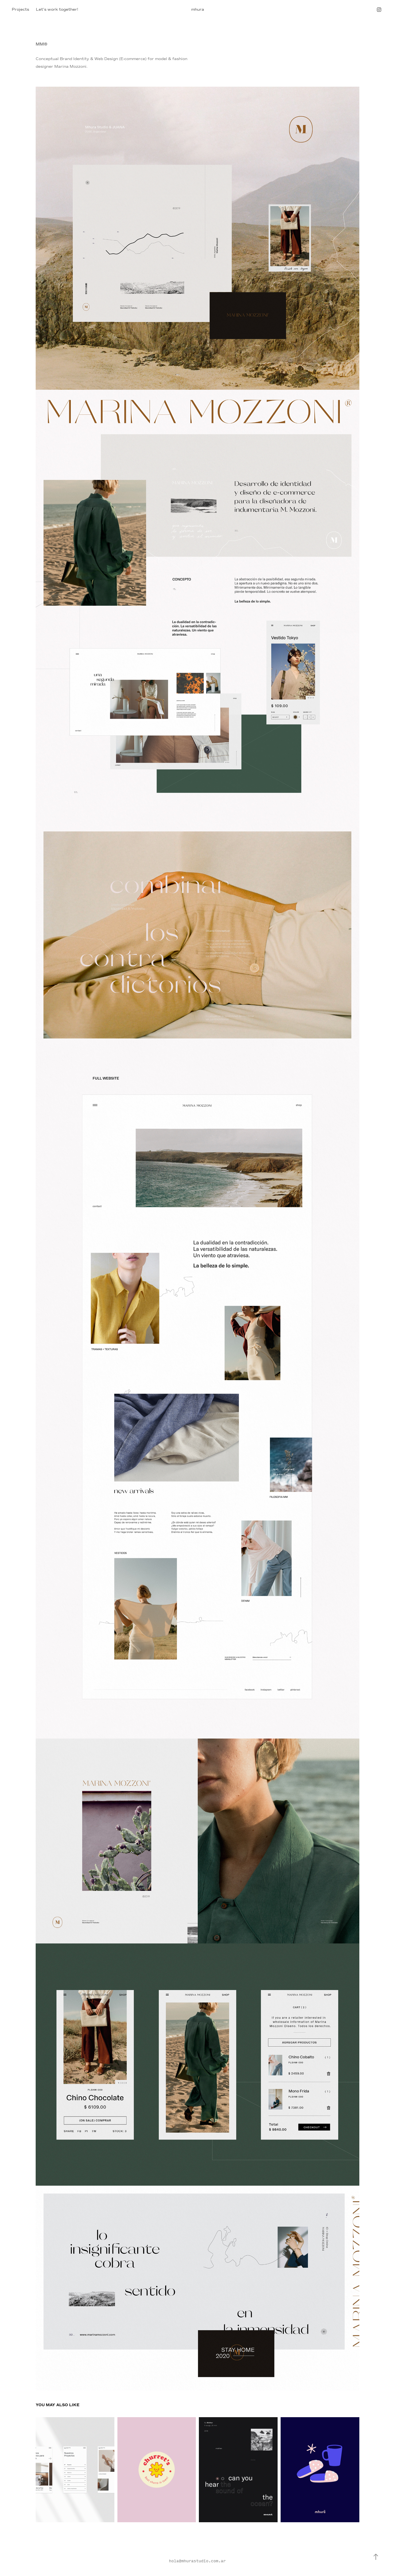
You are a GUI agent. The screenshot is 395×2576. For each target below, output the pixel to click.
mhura (197, 9)
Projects (20, 9)
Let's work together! (57, 9)
